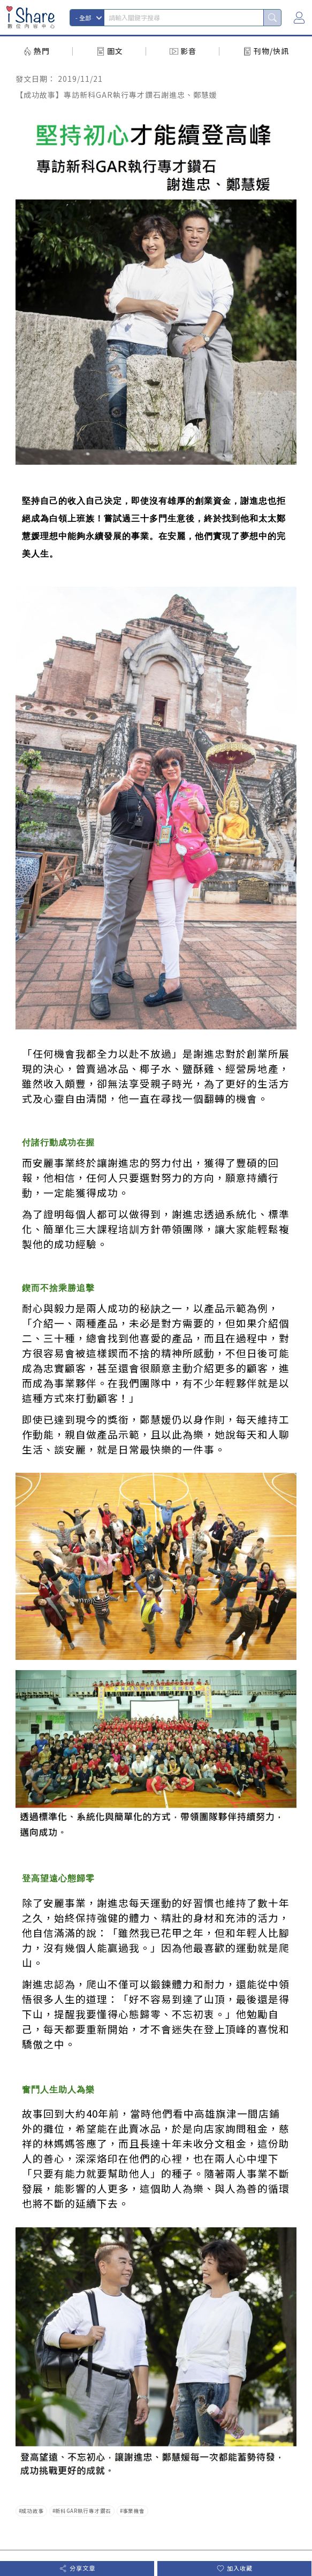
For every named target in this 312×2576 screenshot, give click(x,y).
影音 (188, 50)
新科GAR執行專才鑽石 (83, 2511)
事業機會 (134, 2511)
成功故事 (32, 2511)
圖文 (115, 50)
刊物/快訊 (271, 50)
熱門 (42, 50)
